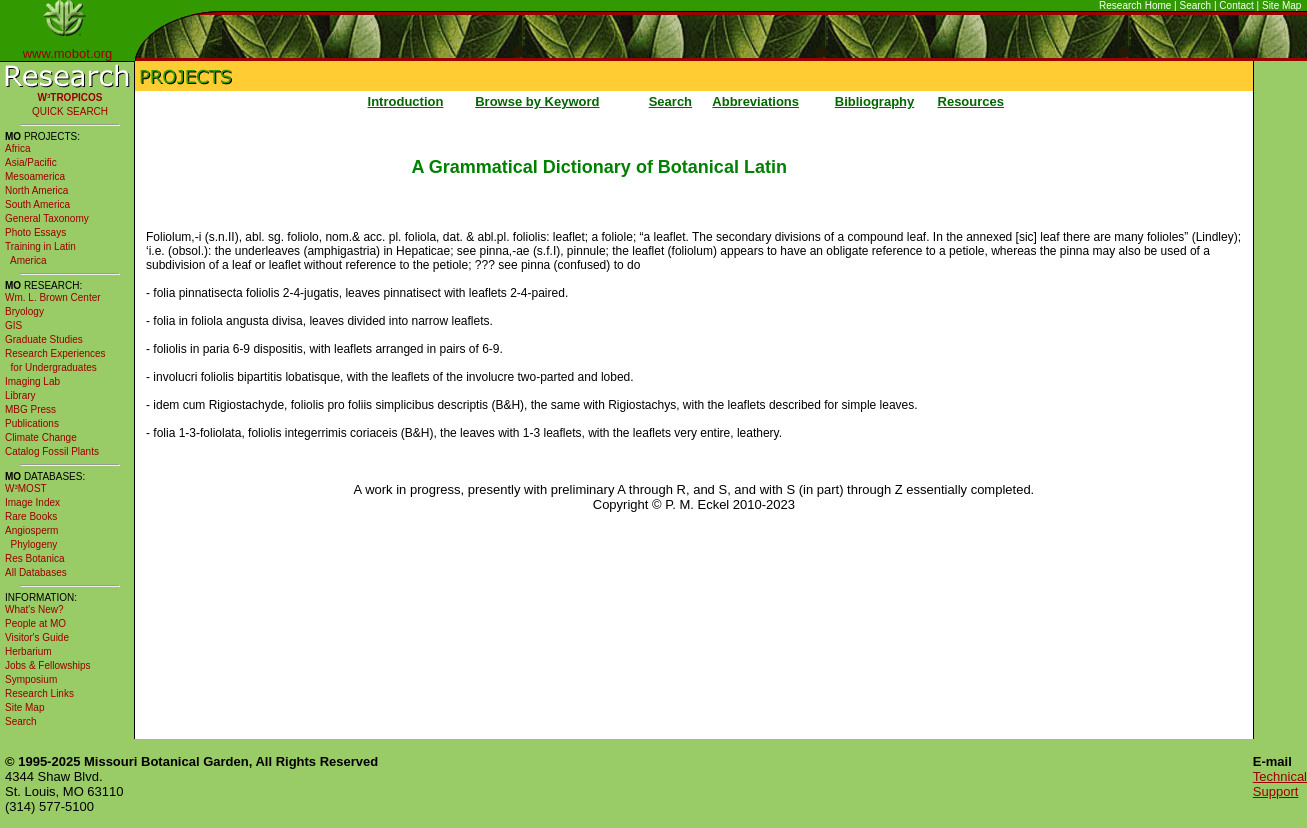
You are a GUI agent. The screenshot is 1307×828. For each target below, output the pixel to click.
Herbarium (28, 651)
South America (37, 204)
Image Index (32, 502)
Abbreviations (755, 101)
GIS (13, 325)
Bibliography (874, 101)
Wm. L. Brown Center (53, 297)
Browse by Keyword (537, 101)
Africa (18, 148)
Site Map (1281, 5)
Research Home (1135, 5)
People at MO (35, 623)
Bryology (24, 311)
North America (36, 190)
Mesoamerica (35, 176)
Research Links (39, 693)
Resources (971, 101)
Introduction (406, 101)
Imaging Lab (32, 381)
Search (1196, 5)
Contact (1236, 5)
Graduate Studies (44, 339)
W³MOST (26, 488)
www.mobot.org (68, 53)
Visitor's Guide (37, 637)
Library (20, 395)
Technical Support (1280, 784)
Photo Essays (35, 232)
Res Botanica (34, 558)
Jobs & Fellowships (48, 665)
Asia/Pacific (31, 162)
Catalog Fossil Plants (52, 451)
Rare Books (31, 516)
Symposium (31, 679)
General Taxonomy (47, 218)
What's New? (34, 609)
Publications (32, 423)
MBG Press (30, 409)
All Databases (36, 572)
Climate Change (41, 437)
